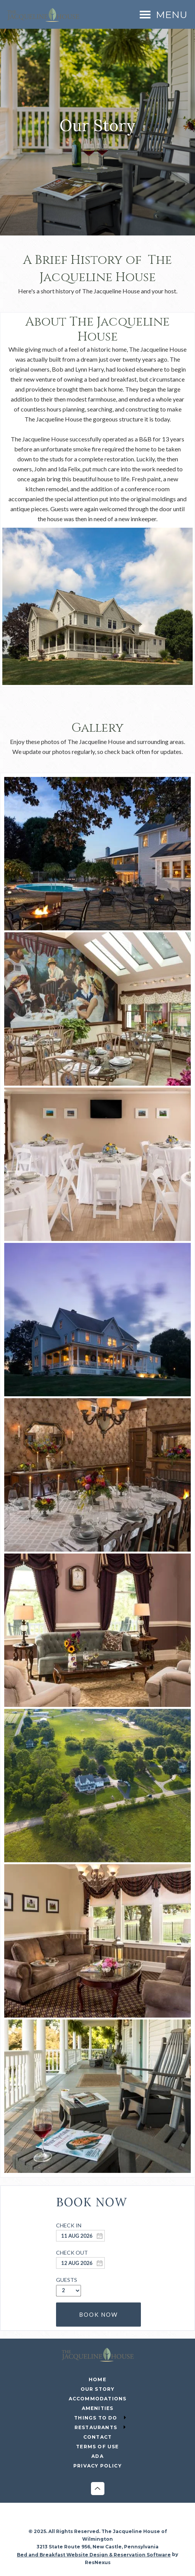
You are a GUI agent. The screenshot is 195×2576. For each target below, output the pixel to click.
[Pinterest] (121, 2520)
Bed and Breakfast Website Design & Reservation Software (94, 2555)
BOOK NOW (98, 2314)
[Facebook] (74, 2520)
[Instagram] (90, 2520)
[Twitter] (105, 2520)
